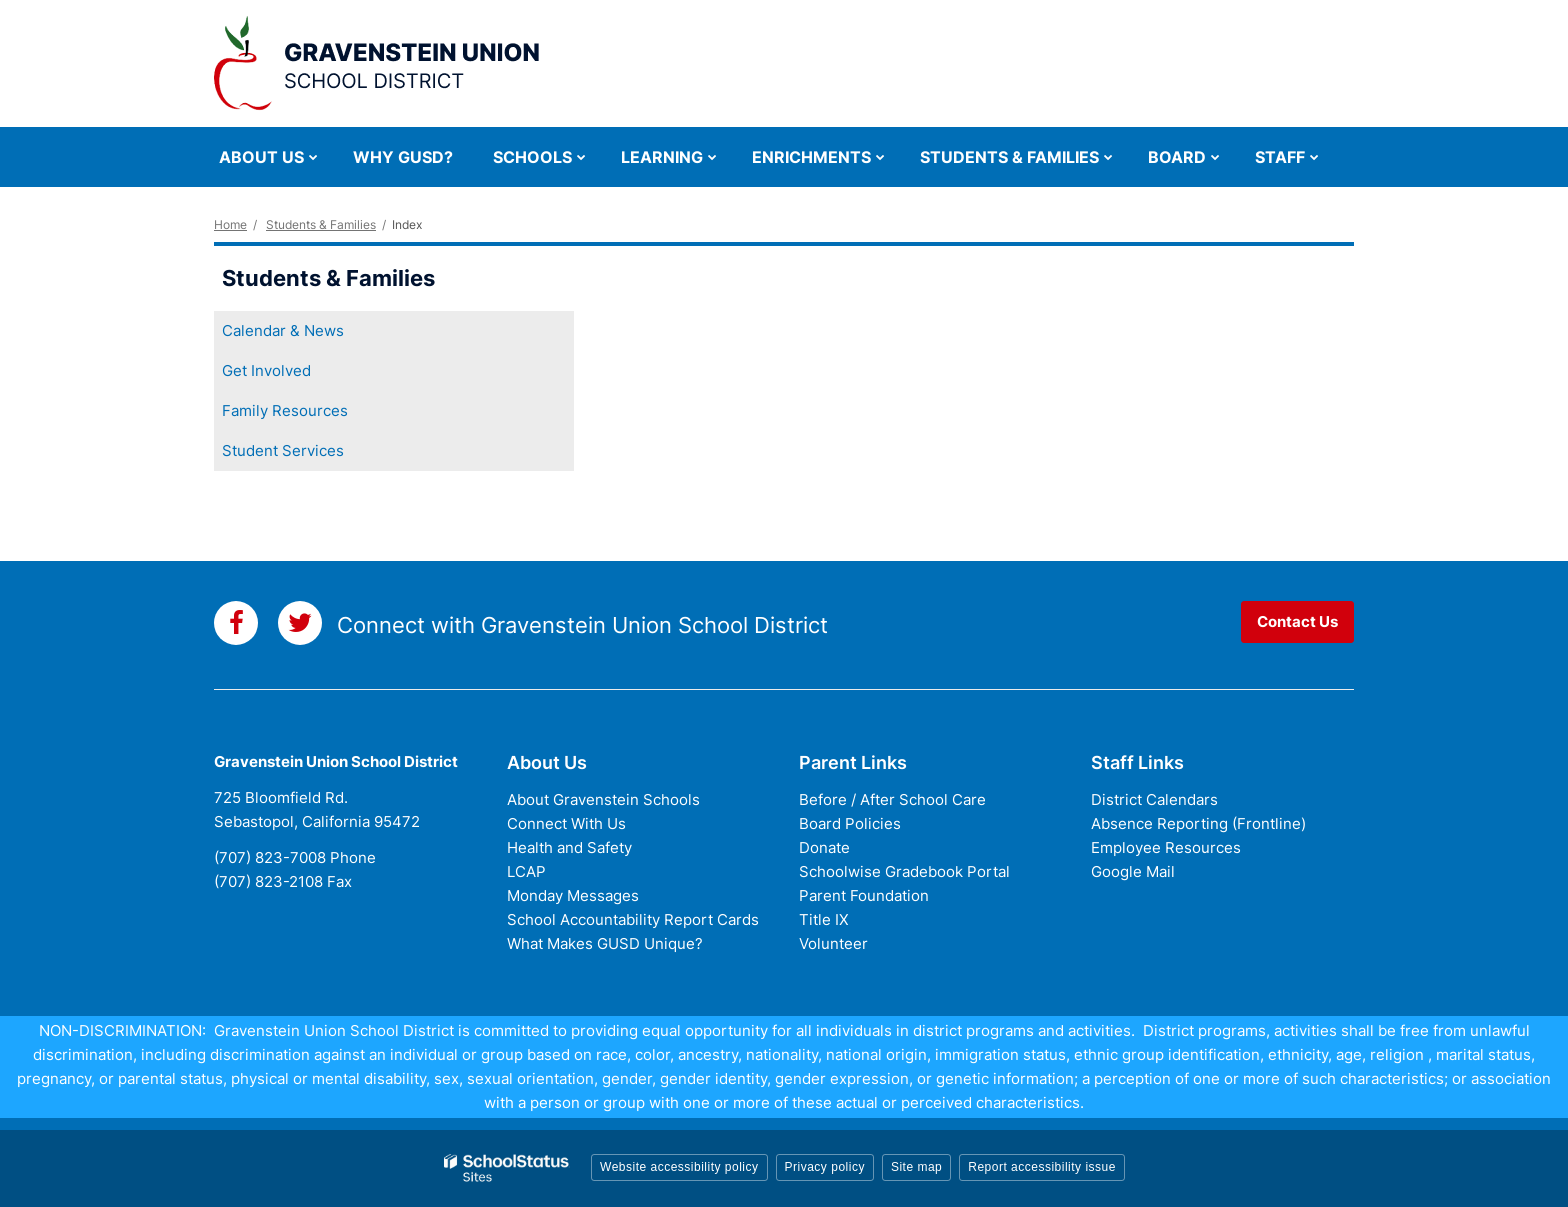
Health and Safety (569, 847)
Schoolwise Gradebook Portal (904, 871)
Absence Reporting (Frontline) (1198, 823)
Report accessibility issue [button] (1042, 1167)
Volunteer (833, 943)
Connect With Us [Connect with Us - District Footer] (566, 823)
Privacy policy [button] (825, 1167)
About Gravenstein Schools (603, 799)
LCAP (526, 871)
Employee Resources (1166, 847)
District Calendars (1154, 799)
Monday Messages (573, 895)
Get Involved (266, 370)
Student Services (283, 450)
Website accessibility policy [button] (679, 1167)
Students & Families (321, 224)
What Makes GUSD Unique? (605, 943)
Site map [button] (916, 1167)
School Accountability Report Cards (633, 919)
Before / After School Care (892, 799)
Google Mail (1133, 871)
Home (230, 224)
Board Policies (850, 823)
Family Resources (285, 410)
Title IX (824, 919)
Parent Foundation (864, 895)
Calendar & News (283, 330)
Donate (824, 847)
